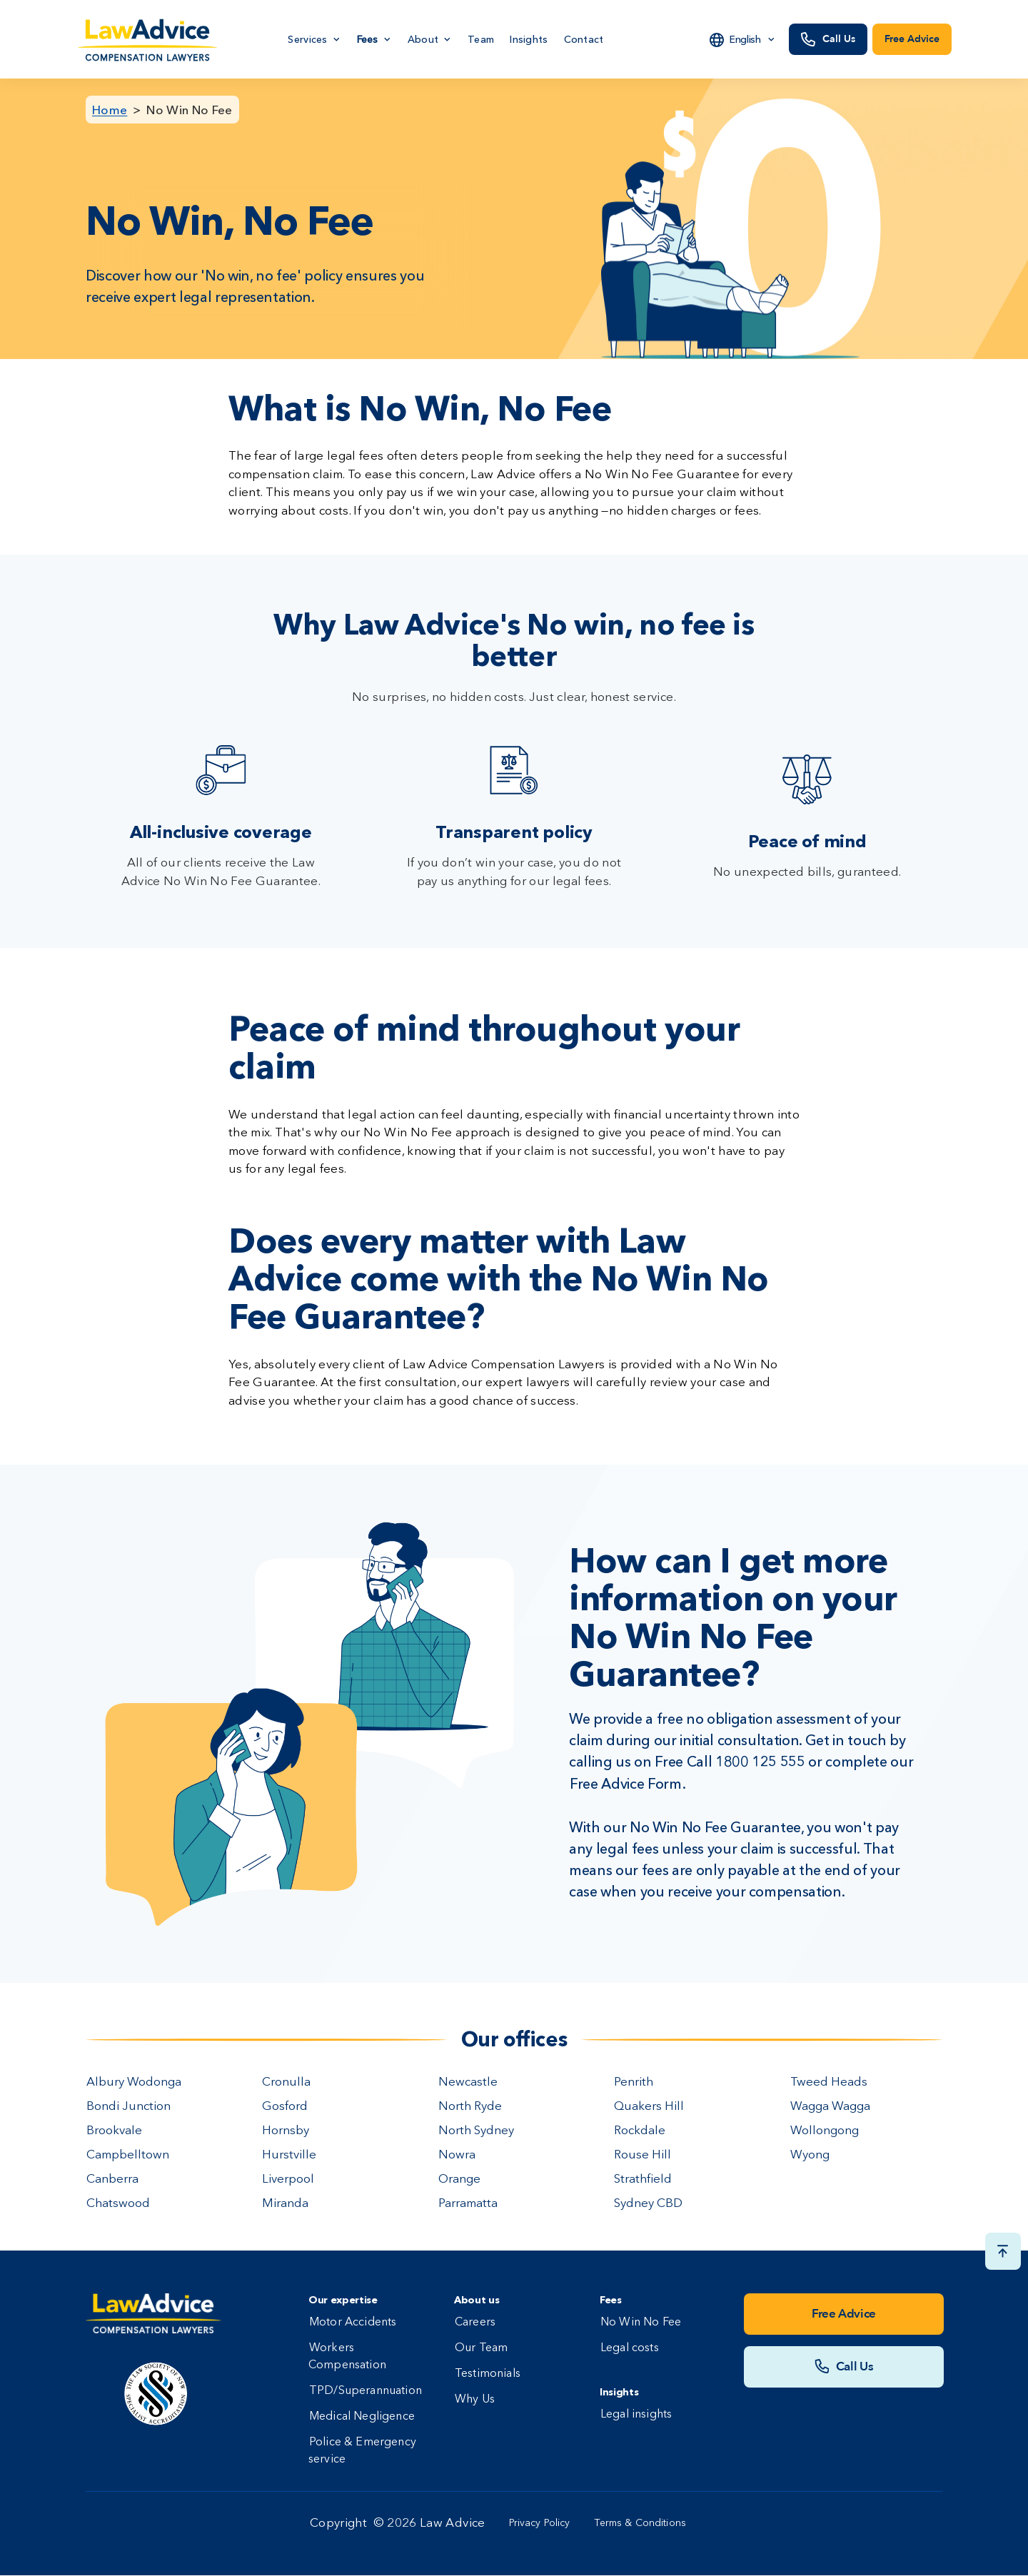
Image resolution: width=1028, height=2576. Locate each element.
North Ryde (470, 2107)
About (423, 39)
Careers (475, 2322)
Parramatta (468, 2204)
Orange (459, 2179)
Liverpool (288, 2179)
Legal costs (629, 2348)
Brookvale (114, 2131)
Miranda (285, 2204)
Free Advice (912, 39)
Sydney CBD (648, 2204)
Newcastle (468, 2082)
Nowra (456, 2155)
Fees (367, 39)
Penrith (633, 2082)
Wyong (810, 2155)
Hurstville (289, 2155)
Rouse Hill (642, 2155)
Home (109, 109)
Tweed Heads (828, 2082)
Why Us (475, 2399)
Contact (584, 39)
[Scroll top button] (1003, 2251)
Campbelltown (127, 2155)
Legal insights (636, 2414)
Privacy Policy (539, 2523)
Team (481, 39)
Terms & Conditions (641, 2523)
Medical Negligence (362, 2417)
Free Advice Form (626, 1783)
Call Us (838, 39)
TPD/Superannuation (365, 2391)
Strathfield (643, 2179)
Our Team (481, 2348)
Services (307, 39)
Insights (529, 39)
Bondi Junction (128, 2107)
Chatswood (118, 2204)
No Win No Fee (189, 109)
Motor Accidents (352, 2322)
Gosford (285, 2107)
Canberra (112, 2179)
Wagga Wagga (830, 2107)
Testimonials (487, 2374)
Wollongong (824, 2131)
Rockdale (639, 2131)
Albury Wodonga (133, 2082)
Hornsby (285, 2131)
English (745, 39)
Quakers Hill (649, 2107)
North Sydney (476, 2131)
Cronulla (286, 2082)
